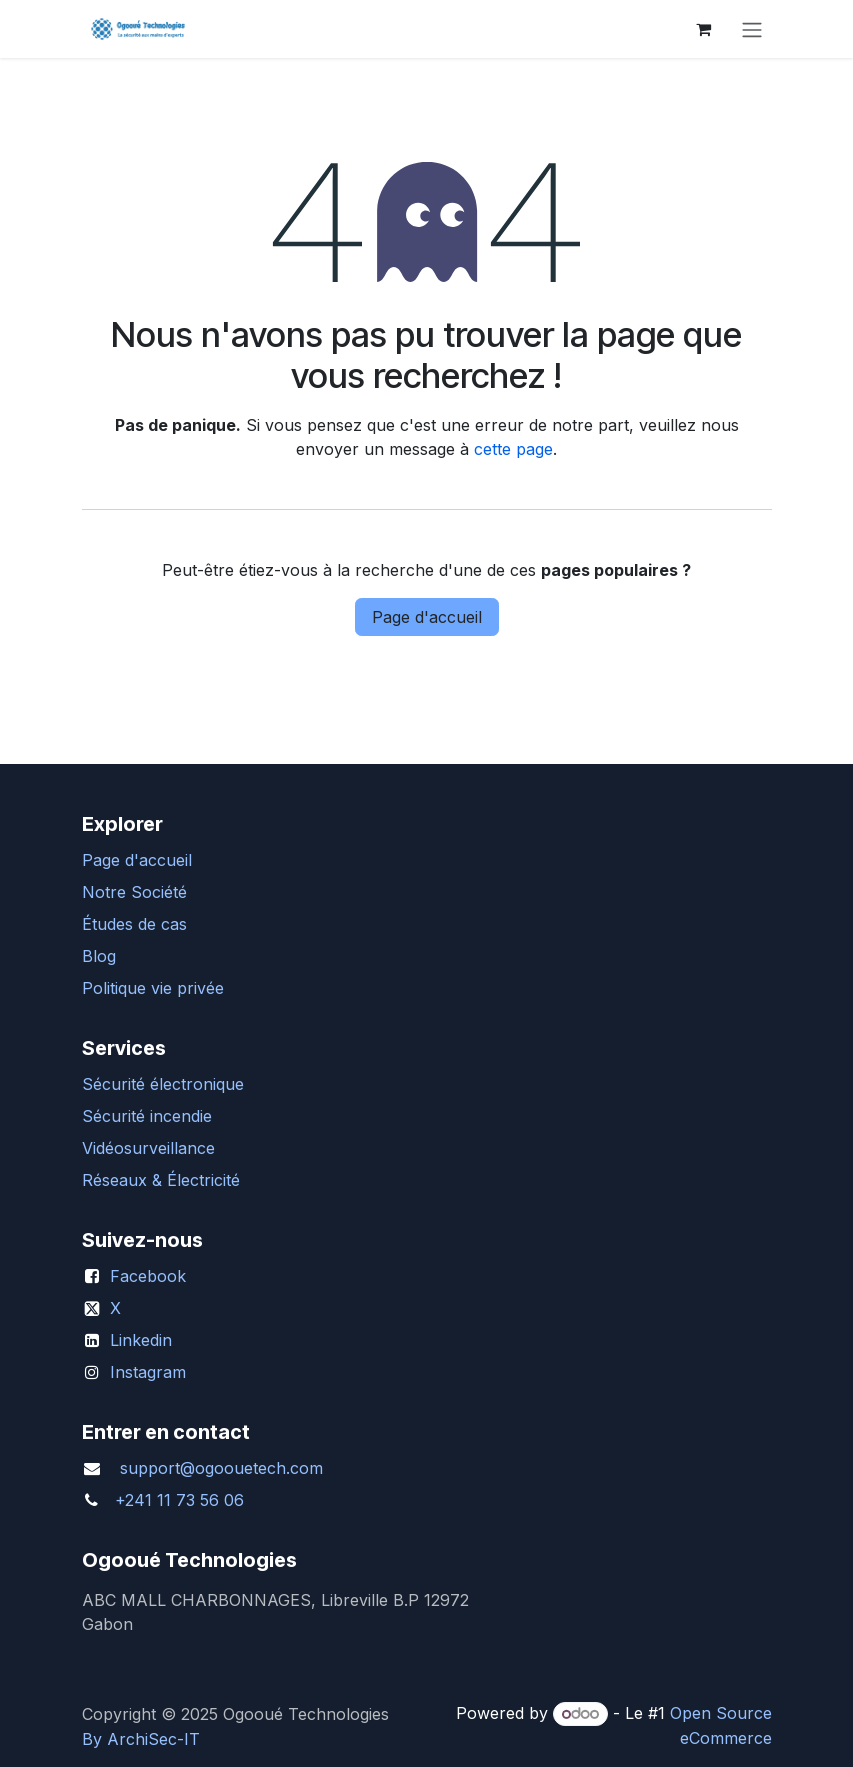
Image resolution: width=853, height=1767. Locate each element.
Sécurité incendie (147, 1116)
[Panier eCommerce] (704, 29)
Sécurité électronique (163, 1084)
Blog (99, 956)
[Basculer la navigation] (752, 29)
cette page (513, 449)
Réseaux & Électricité (161, 1180)
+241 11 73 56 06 (179, 1500)
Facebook (148, 1276)
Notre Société (134, 892)
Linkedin (141, 1340)
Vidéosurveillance (148, 1148)
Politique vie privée (153, 988)
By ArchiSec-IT (141, 1739)
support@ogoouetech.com (221, 1468)
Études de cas (134, 924)
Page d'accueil (427, 617)
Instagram (148, 1372)
